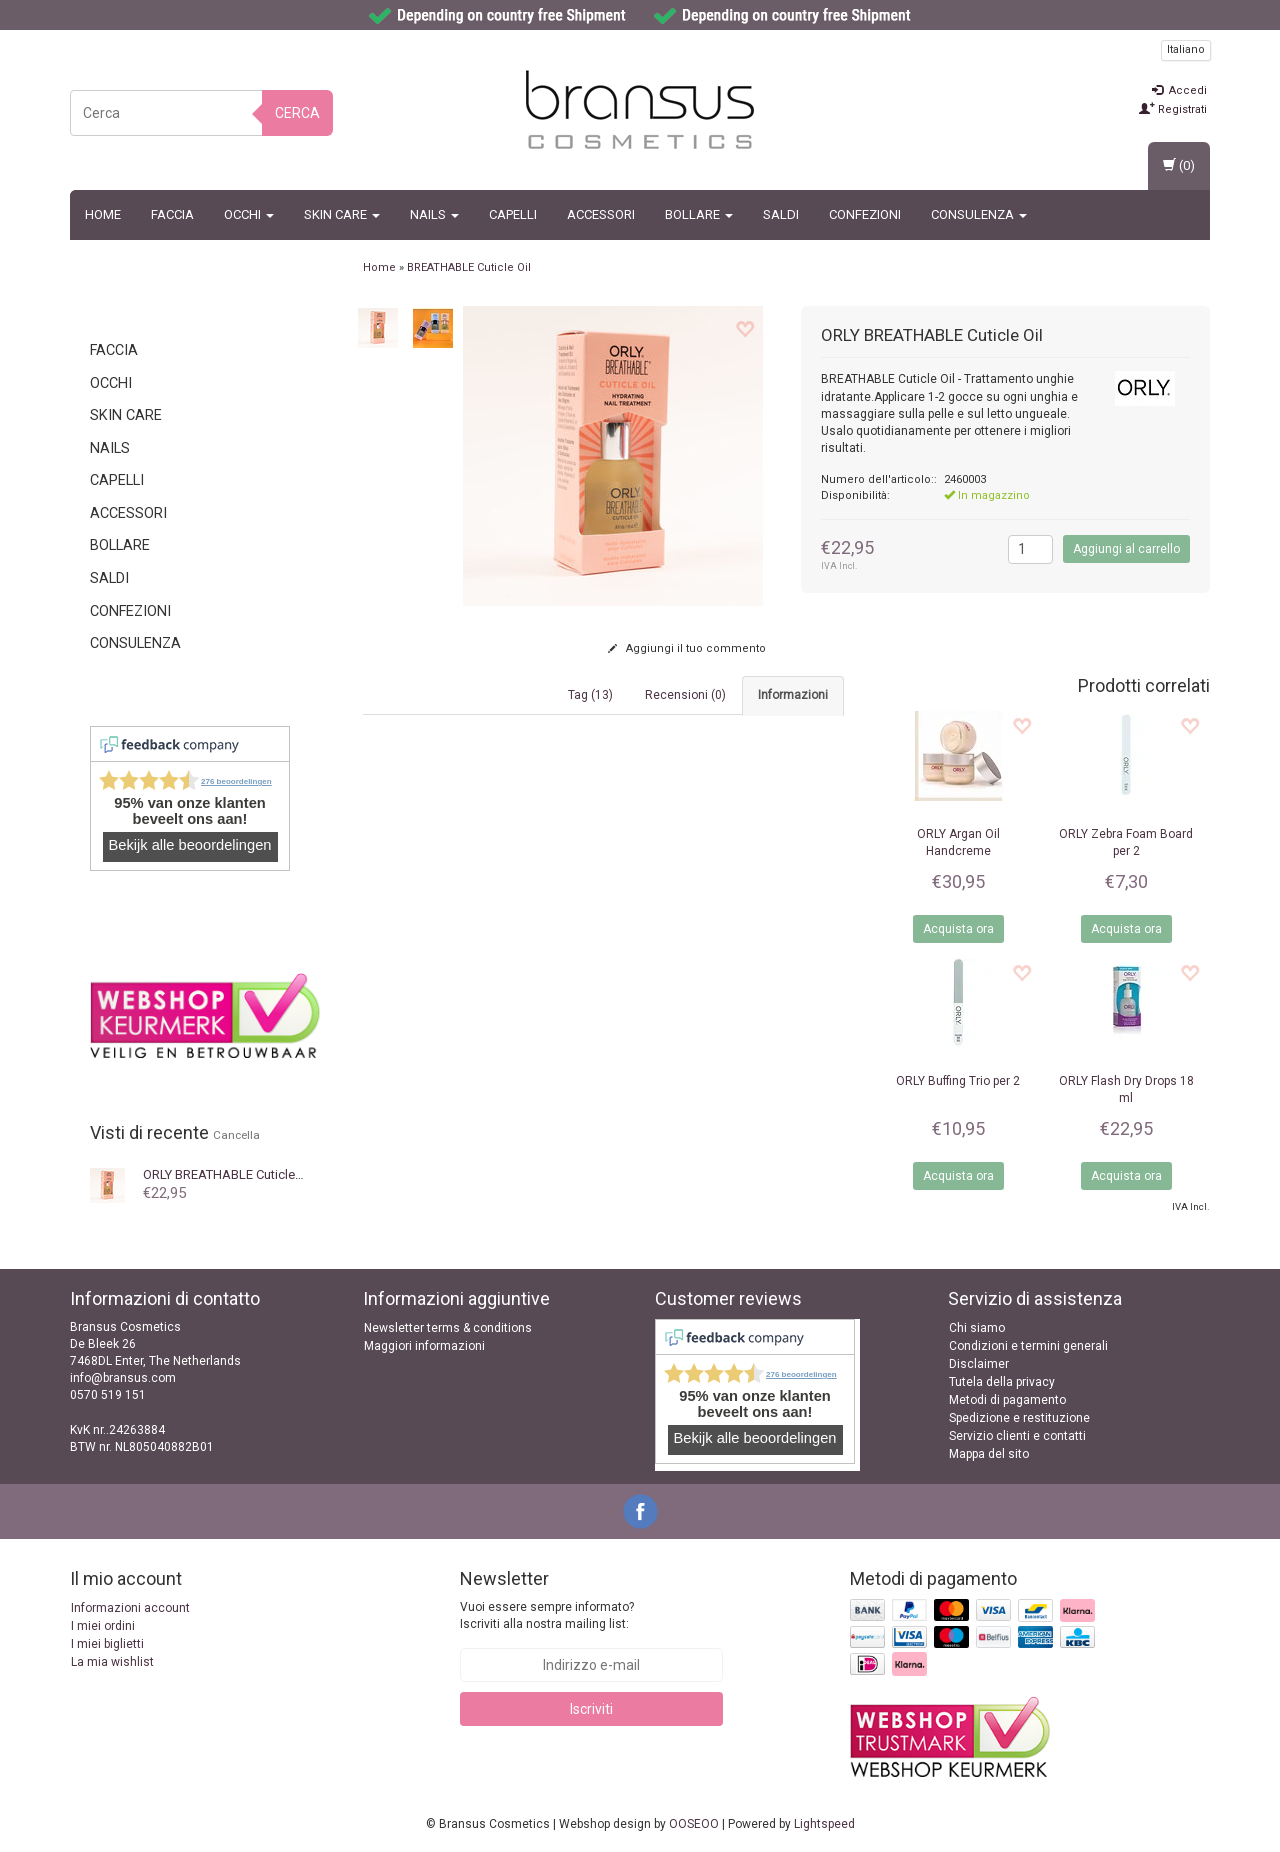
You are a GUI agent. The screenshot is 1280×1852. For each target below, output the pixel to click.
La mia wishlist (112, 1662)
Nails (434, 214)
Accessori (601, 214)
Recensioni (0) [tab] (685, 695)
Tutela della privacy (1002, 1382)
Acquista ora (958, 929)
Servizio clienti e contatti (1017, 1436)
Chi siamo (977, 1328)
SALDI (781, 214)
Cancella (236, 1135)
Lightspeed (824, 1824)
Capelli (513, 214)
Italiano (1186, 49)
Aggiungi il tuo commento (687, 648)
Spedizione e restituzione (1019, 1418)
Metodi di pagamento (1007, 1400)
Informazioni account (130, 1608)
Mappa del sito (989, 1454)
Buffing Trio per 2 (958, 1081)
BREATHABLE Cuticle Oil (228, 1174)
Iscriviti (591, 1709)
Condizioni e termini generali (1028, 1346)
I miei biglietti (107, 1644)
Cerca (297, 113)
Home (103, 214)
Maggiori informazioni (424, 1346)
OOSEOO (694, 1824)
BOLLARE (699, 214)
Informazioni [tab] (793, 695)
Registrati (1173, 109)
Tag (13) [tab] (590, 695)
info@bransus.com (123, 1378)
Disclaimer (979, 1364)
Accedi (1179, 90)
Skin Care (342, 214)
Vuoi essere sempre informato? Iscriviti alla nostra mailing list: (547, 1615)
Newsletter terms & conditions (448, 1328)
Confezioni (865, 214)
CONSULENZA (979, 214)
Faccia (172, 214)
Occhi (249, 214)
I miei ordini (103, 1626)
